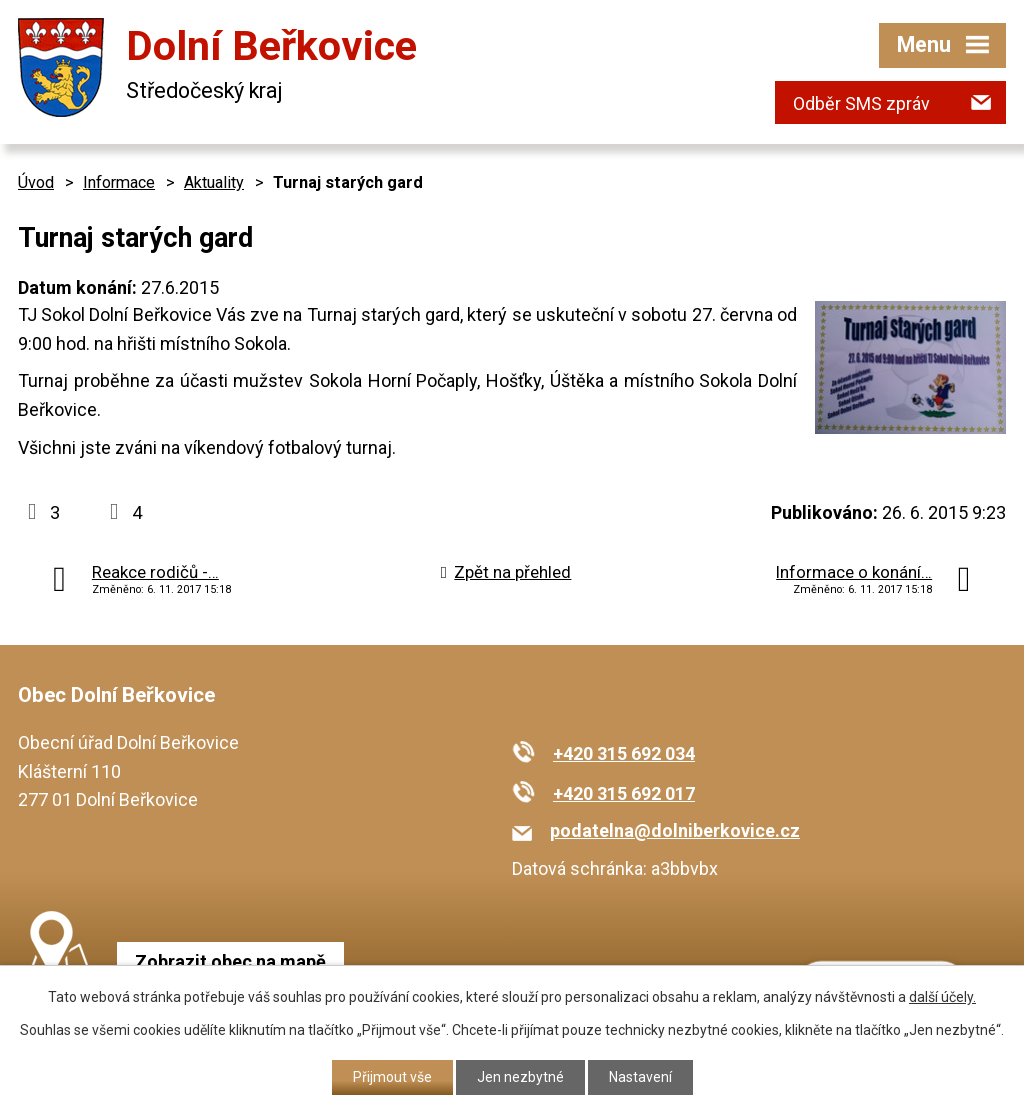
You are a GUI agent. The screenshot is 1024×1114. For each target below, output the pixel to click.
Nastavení (640, 1077)
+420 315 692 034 (624, 753)
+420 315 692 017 (624, 793)
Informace (119, 182)
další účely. (942, 997)
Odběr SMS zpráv (861, 103)
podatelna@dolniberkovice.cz (675, 830)
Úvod (36, 182)
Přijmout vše (392, 1077)
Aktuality (214, 182)
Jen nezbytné (520, 1077)
